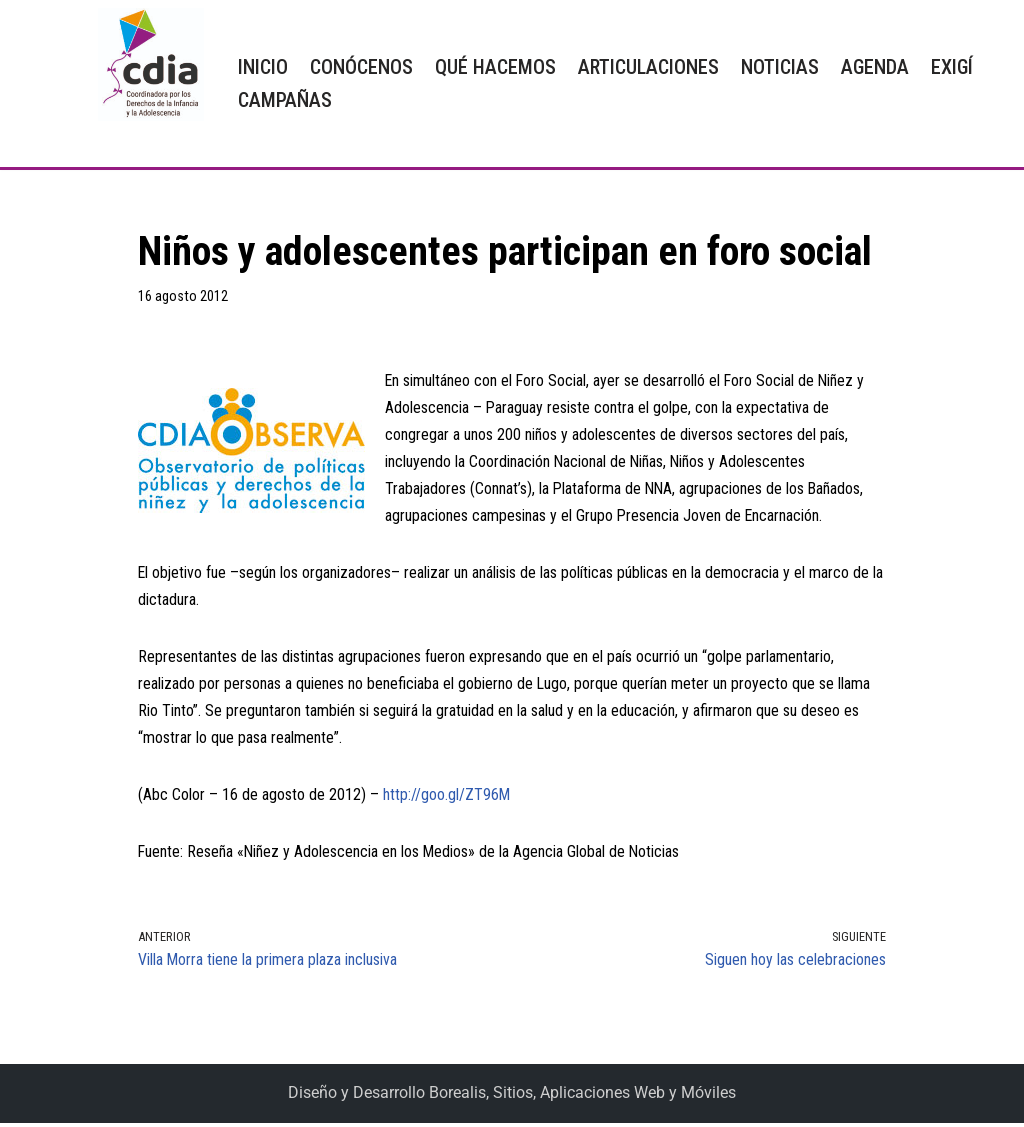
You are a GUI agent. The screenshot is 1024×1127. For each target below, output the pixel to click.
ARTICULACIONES (648, 67)
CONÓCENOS (361, 67)
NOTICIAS (780, 67)
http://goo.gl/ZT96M (447, 798)
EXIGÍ (952, 67)
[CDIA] (146, 64)
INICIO (263, 67)
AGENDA (875, 67)
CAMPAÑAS (285, 100)
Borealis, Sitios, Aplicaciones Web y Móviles (582, 1097)
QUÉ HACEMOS (495, 67)
